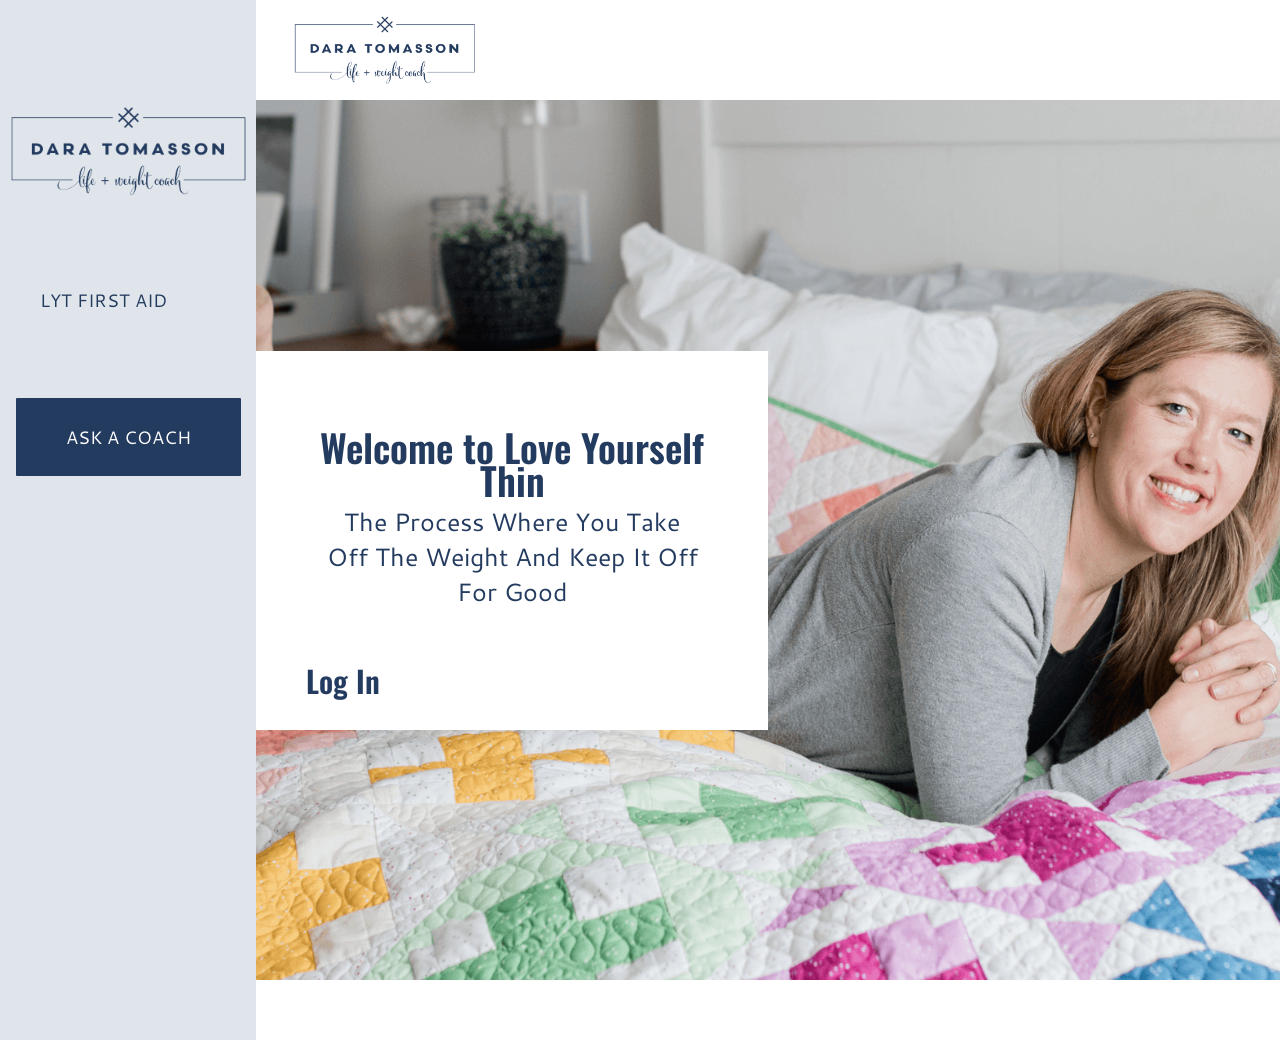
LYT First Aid (103, 300)
